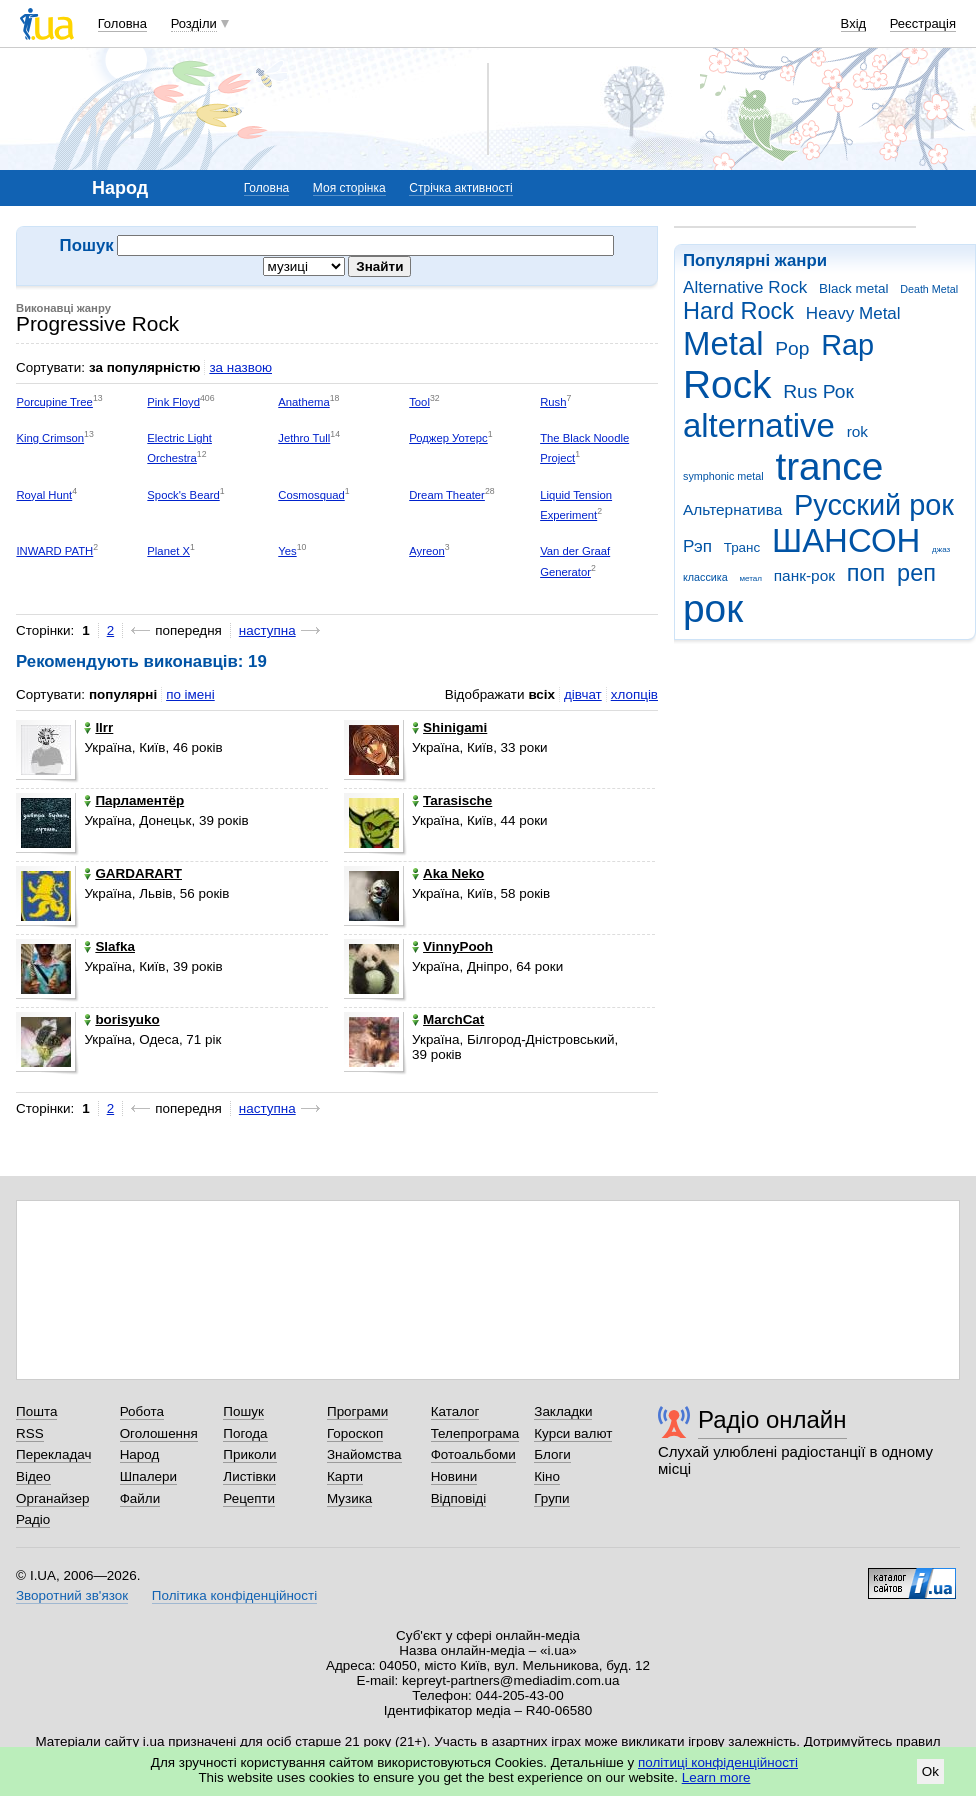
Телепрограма (475, 1433)
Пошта (36, 1411)
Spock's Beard (183, 495)
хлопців (634, 694)
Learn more (716, 1777)
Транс (742, 547)
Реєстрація (923, 23)
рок (713, 608)
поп (866, 573)
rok (857, 431)
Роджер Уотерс (448, 438)
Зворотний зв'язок (72, 1595)
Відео (33, 1476)
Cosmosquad (311, 495)
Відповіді (459, 1498)
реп (916, 573)
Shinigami (449, 727)
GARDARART (133, 873)
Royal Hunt (44, 495)
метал (750, 578)
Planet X (168, 551)
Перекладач (53, 1454)
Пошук (243, 1411)
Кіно (547, 1476)
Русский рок (874, 505)
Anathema (303, 402)
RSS (30, 1433)
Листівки (249, 1476)
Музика (349, 1498)
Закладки (563, 1411)
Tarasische (452, 800)
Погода (245, 1433)
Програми (357, 1411)
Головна (122, 23)
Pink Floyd (173, 402)
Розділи (194, 23)
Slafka (109, 946)
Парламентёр (134, 800)
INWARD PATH (54, 551)
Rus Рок (818, 391)
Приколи (249, 1454)
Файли (140, 1498)
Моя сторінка (349, 188)
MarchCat (448, 1019)
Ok (930, 1771)
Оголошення (159, 1433)
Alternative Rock (745, 287)
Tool (419, 402)
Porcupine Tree (54, 402)
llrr (98, 727)
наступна (267, 630)
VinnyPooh (452, 946)
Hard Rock (738, 311)
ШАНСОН (846, 540)
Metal (723, 343)
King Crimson (50, 438)
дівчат (583, 694)
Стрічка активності (460, 188)
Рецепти (249, 1498)
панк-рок (804, 575)
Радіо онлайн (772, 1419)
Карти (345, 1476)
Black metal (853, 288)
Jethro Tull (304, 438)
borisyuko (121, 1019)
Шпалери (148, 1476)
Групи (551, 1498)
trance (829, 466)
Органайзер (52, 1498)
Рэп (697, 546)
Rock (727, 384)
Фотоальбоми (473, 1454)
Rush (553, 402)
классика (705, 577)
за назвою (240, 367)
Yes (287, 551)
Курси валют (573, 1433)
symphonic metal (723, 476)
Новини (454, 1476)
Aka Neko (448, 873)
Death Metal (929, 289)
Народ (140, 1454)
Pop (792, 348)
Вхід (854, 23)
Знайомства (364, 1454)
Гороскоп (355, 1433)
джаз (941, 549)
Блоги (552, 1454)
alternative (759, 425)
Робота (142, 1411)
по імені (190, 694)
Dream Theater (447, 495)
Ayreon (427, 551)
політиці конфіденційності (718, 1762)
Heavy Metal (853, 313)
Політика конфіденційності (234, 1595)
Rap (847, 345)
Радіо (33, 1519)
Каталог (455, 1411)
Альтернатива (732, 509)
